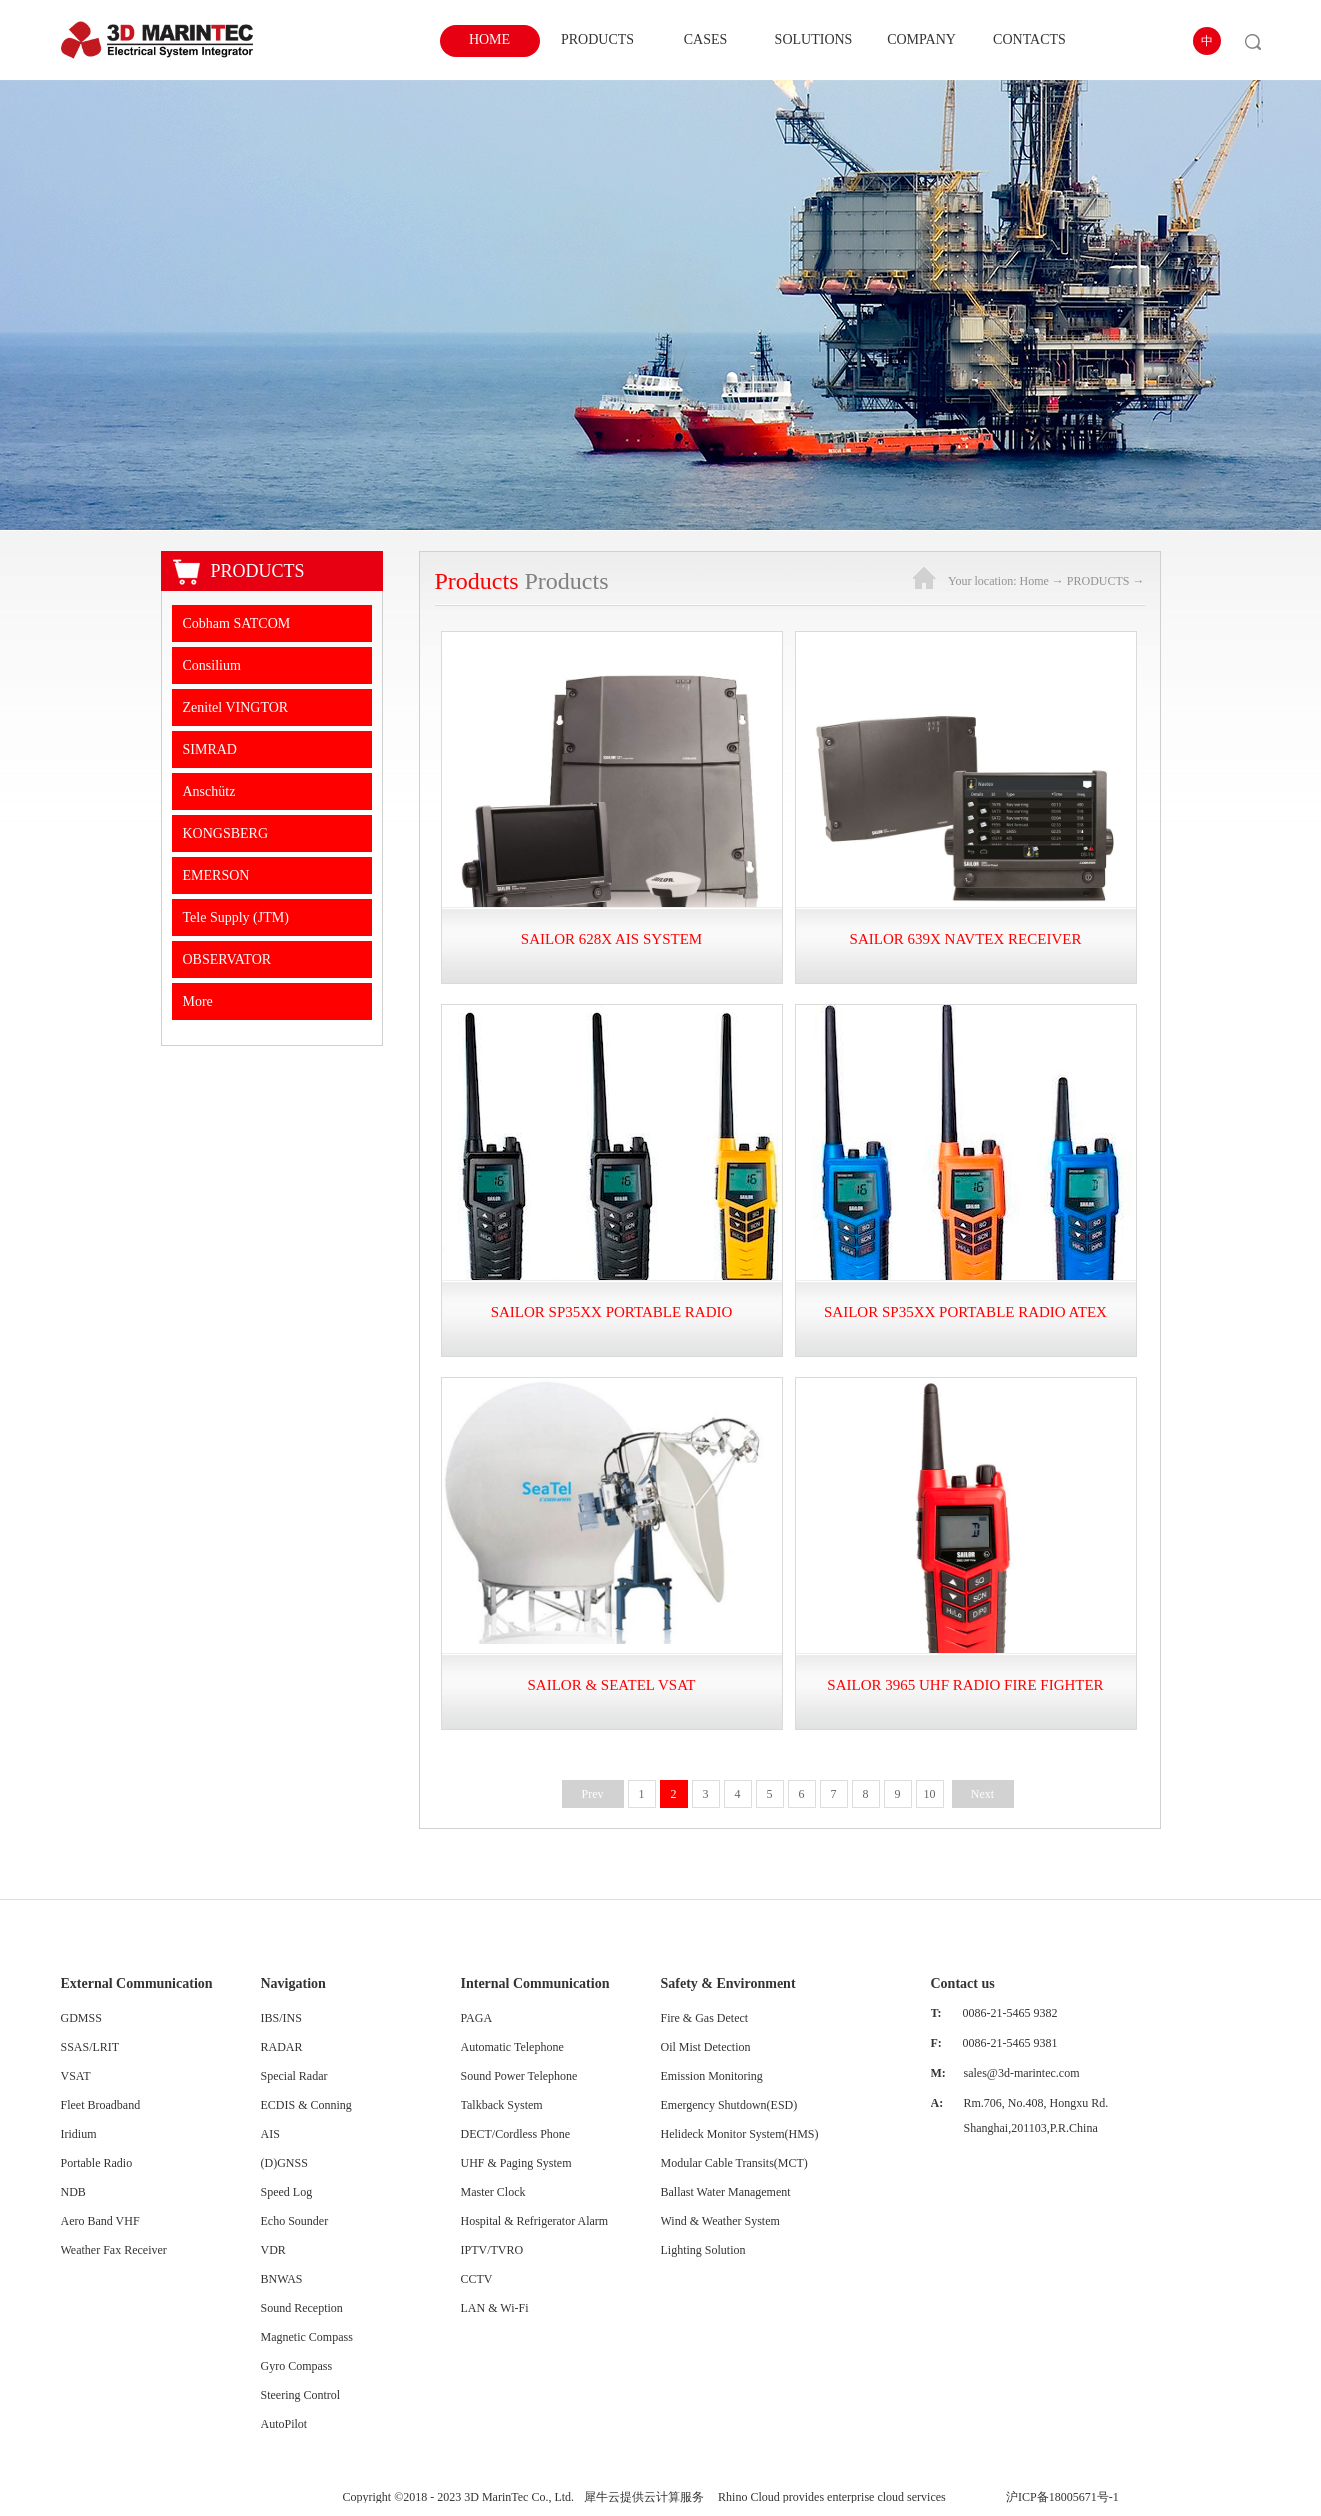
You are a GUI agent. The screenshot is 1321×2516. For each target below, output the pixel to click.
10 (930, 1794)
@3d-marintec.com (1033, 2073)
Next (982, 1794)
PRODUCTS (1098, 581)
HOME (489, 39)
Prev (593, 1794)
